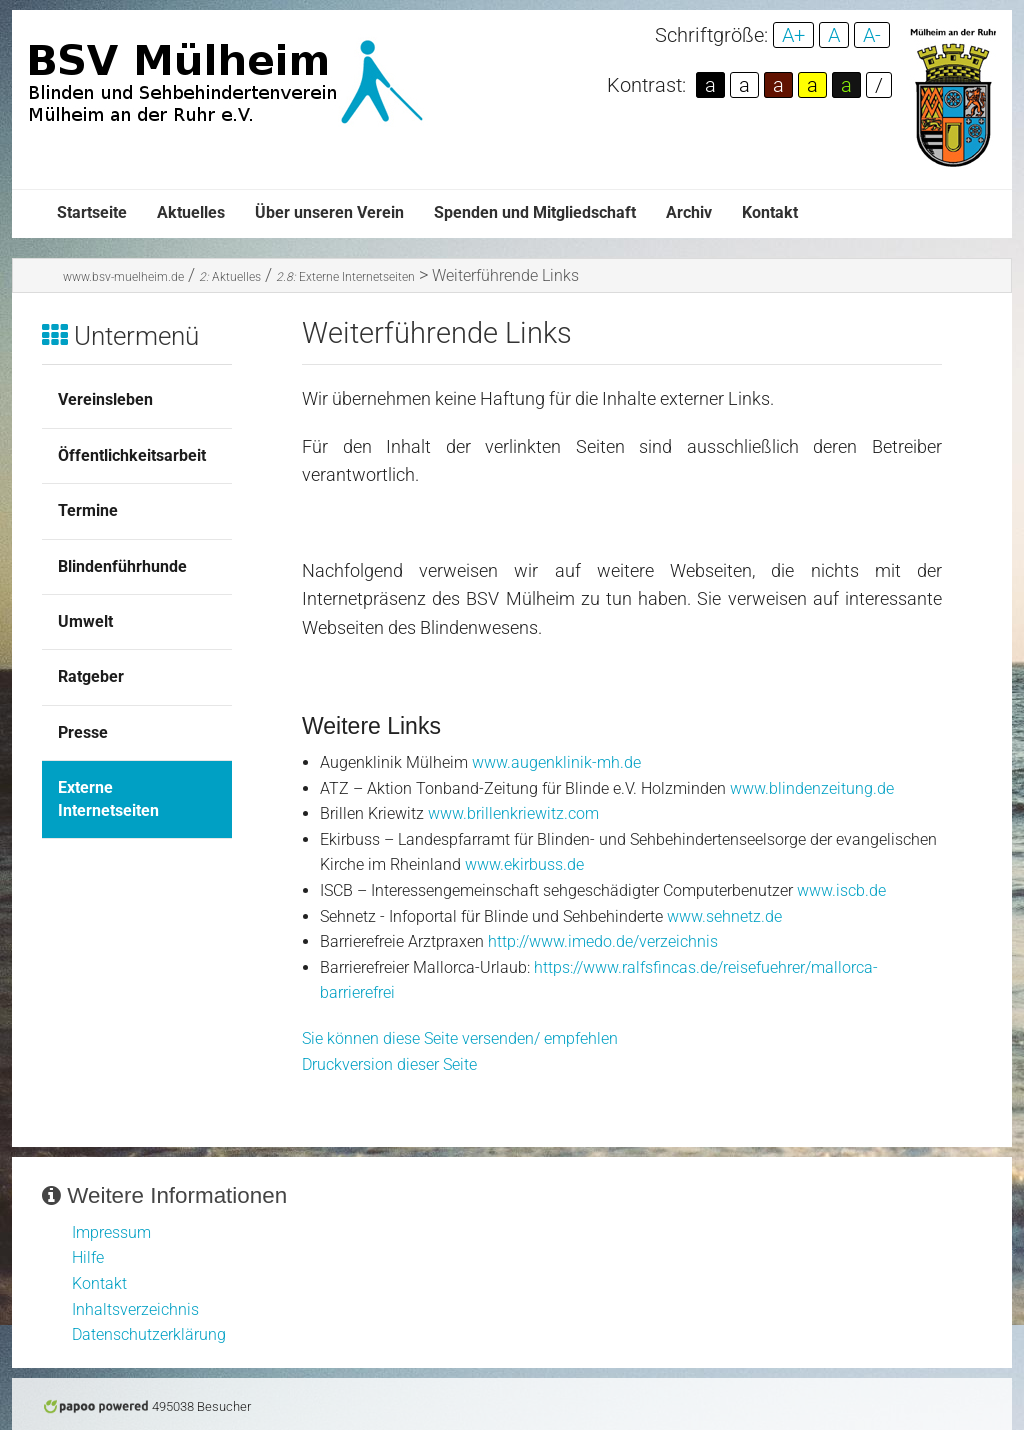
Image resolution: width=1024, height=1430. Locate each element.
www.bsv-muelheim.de (123, 277)
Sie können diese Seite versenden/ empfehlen (460, 1038)
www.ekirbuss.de (524, 864)
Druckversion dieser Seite (389, 1064)
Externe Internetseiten (345, 277)
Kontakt (770, 212)
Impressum (111, 1232)
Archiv (689, 212)
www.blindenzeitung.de (812, 788)
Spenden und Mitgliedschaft (535, 212)
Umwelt (85, 621)
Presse (83, 732)
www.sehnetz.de (724, 916)
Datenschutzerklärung (149, 1334)
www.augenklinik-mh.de (556, 762)
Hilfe (88, 1257)
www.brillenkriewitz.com (513, 813)
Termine (88, 510)
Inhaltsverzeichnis (135, 1309)
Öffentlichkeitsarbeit (132, 455)
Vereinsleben (105, 399)
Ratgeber (91, 676)
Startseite (92, 212)
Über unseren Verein (329, 212)
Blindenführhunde (122, 566)
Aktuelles (191, 212)
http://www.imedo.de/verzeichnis (603, 941)
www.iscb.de (841, 890)
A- (872, 35)
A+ (793, 35)
